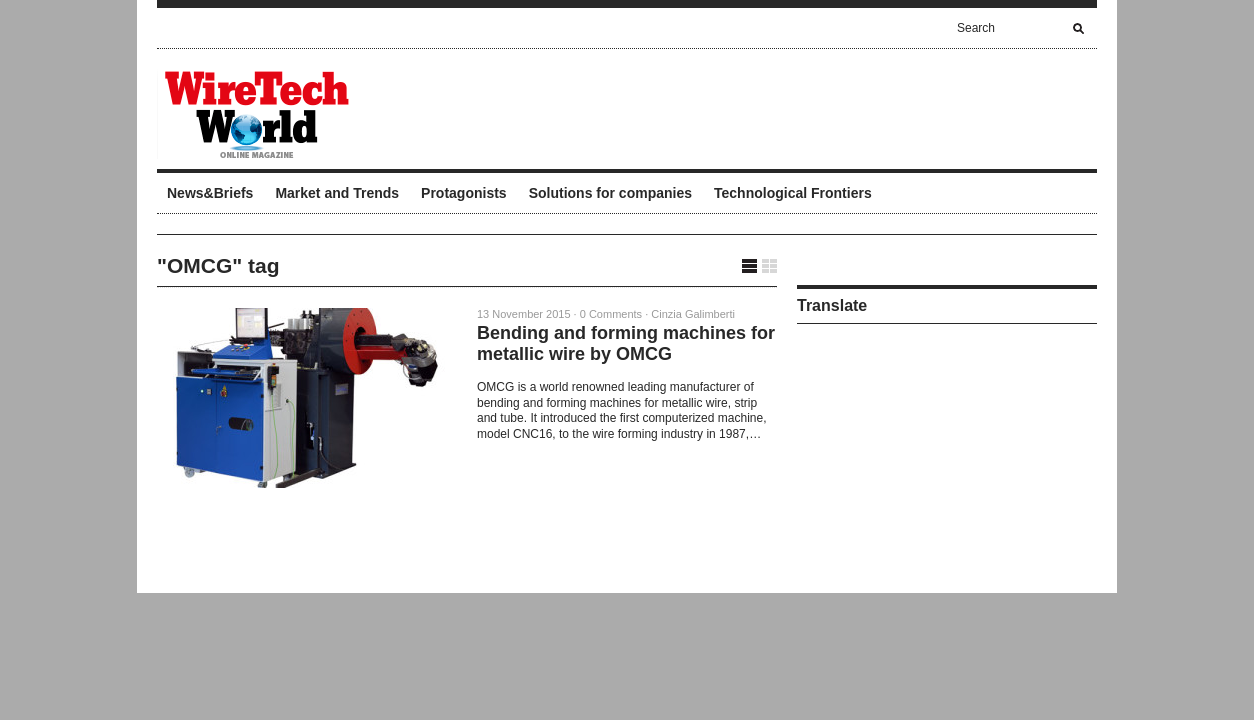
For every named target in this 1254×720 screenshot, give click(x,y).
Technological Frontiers (793, 193)
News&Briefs (210, 193)
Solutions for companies (610, 193)
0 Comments (611, 314)
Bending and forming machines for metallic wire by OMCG (626, 343)
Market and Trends (337, 193)
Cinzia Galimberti (693, 314)
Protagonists (464, 193)
